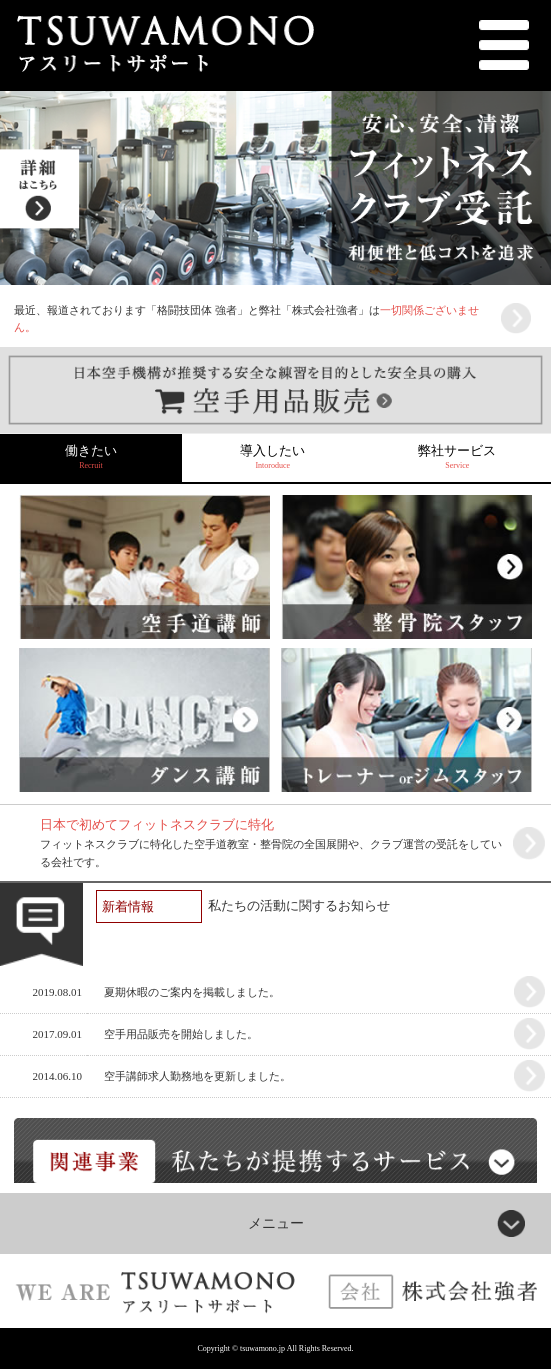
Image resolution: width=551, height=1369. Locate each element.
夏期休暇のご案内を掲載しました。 (192, 992)
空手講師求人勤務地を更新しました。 (197, 1076)
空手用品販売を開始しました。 (181, 1034)
